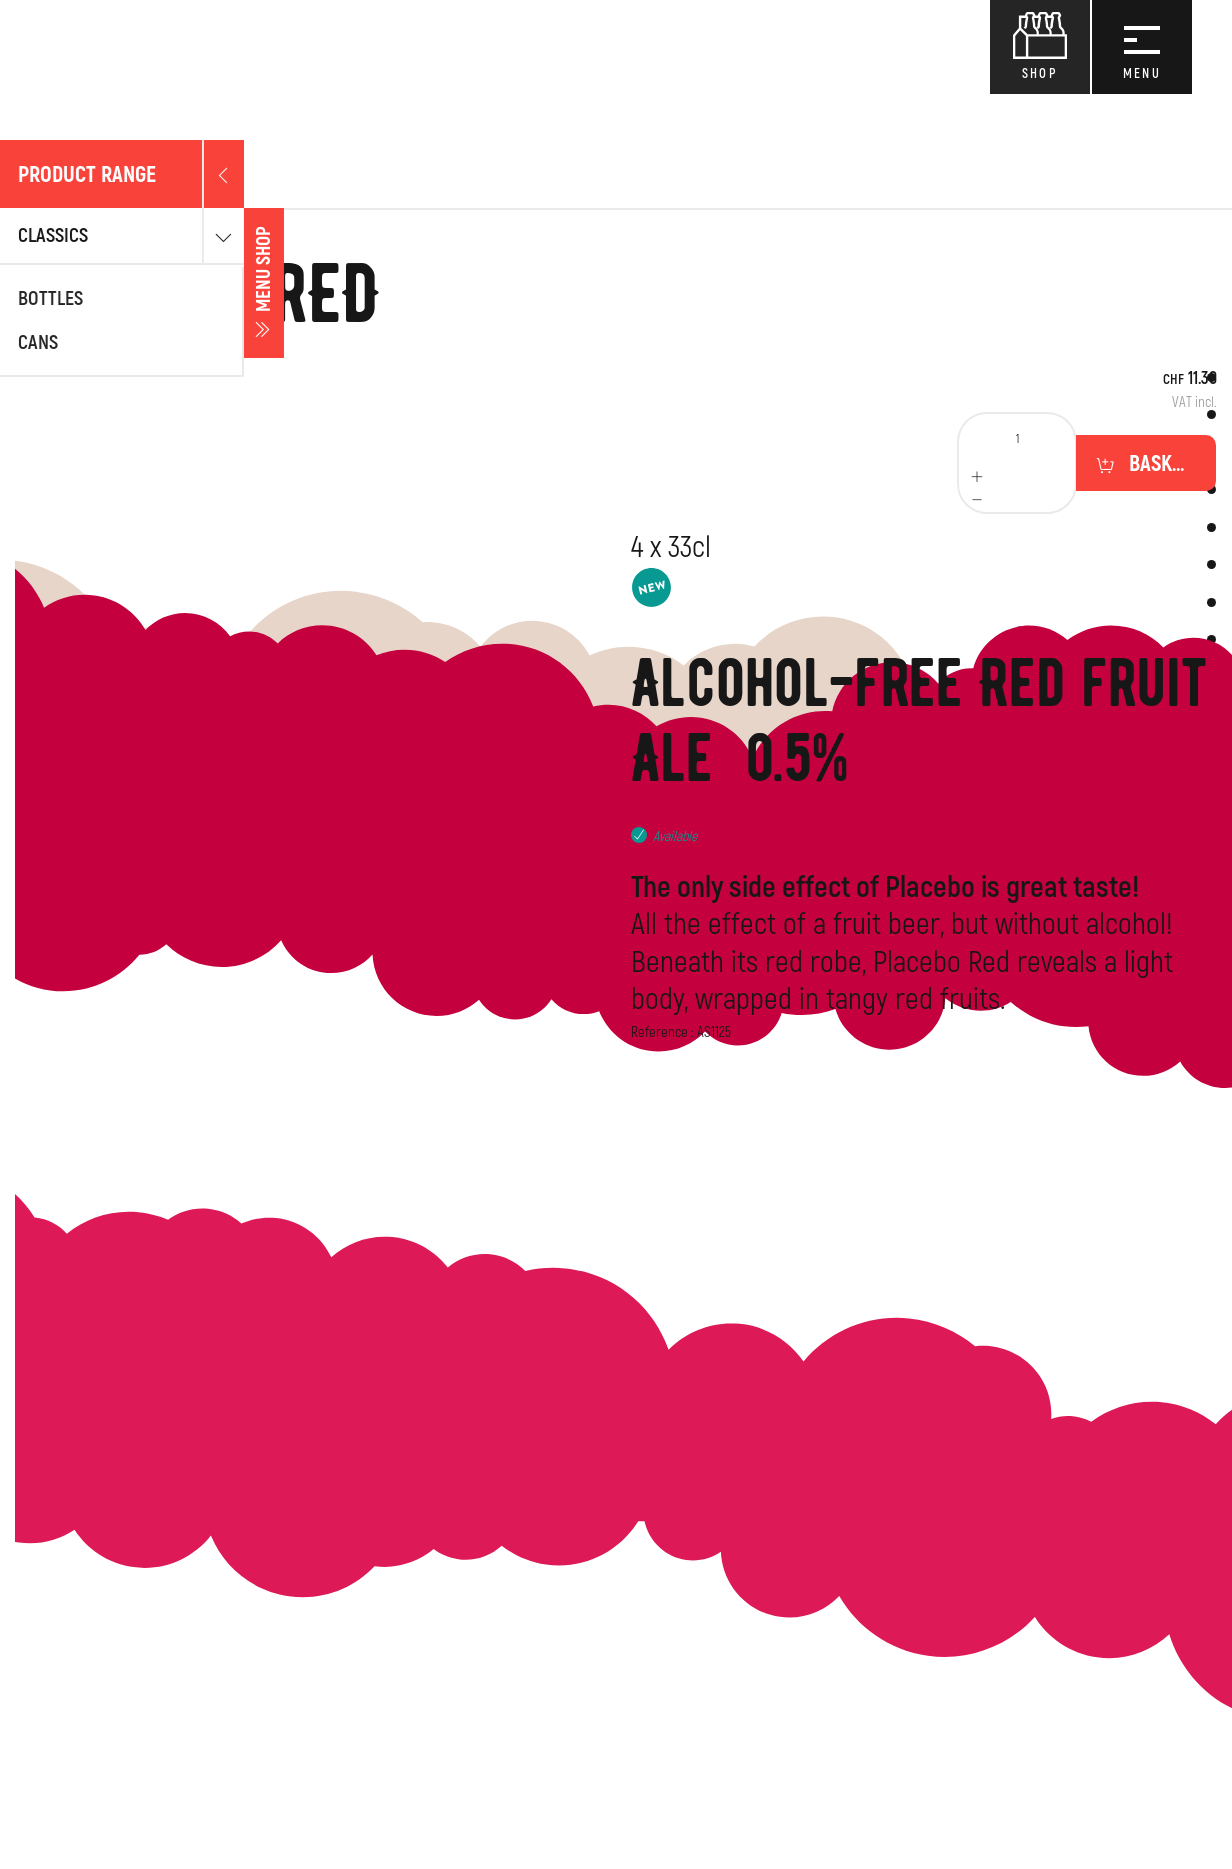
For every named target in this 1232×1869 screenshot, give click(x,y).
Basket (1158, 464)
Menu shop (20, 283)
